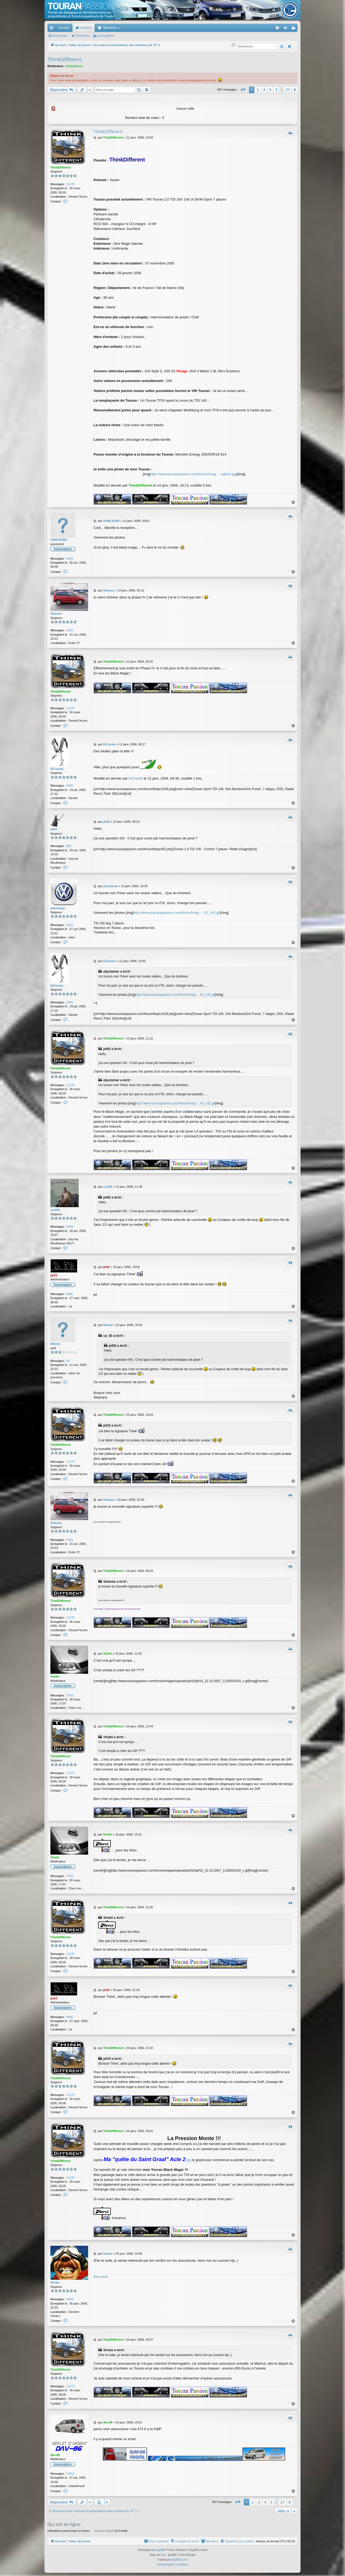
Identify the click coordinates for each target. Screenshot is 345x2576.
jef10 (53, 1275)
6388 (69, 1226)
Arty (163, 2554)
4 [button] (270, 89)
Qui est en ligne (64, 2524)
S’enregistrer (106, 35)
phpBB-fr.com (179, 2559)
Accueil (64, 28)
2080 (69, 785)
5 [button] (276, 89)
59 (68, 1360)
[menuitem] (258, 28)
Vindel (54, 1676)
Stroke (55, 2282)
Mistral (55, 1343)
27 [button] (287, 89)
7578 (69, 1695)
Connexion (82, 35)
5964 (69, 558)
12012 (70, 2473)
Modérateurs (74, 66)
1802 (69, 925)
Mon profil (101, 2277)
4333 (69, 630)
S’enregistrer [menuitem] (295, 29)
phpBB (160, 2550)
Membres (110, 28)
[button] (243, 90)
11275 (70, 184)
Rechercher (60, 35)
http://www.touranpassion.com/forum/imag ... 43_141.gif (177, 913)
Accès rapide (53, 29)
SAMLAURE (58, 539)
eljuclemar (57, 908)
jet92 (53, 829)
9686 (69, 1294)
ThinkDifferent (64, 59)
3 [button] (264, 89)
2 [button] (258, 89)
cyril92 (55, 1209)
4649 (69, 2299)
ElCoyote (56, 768)
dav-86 (55, 2455)
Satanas (56, 613)
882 (68, 846)
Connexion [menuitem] (286, 29)
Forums (86, 28)
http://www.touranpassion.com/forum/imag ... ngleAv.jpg (193, 474)
